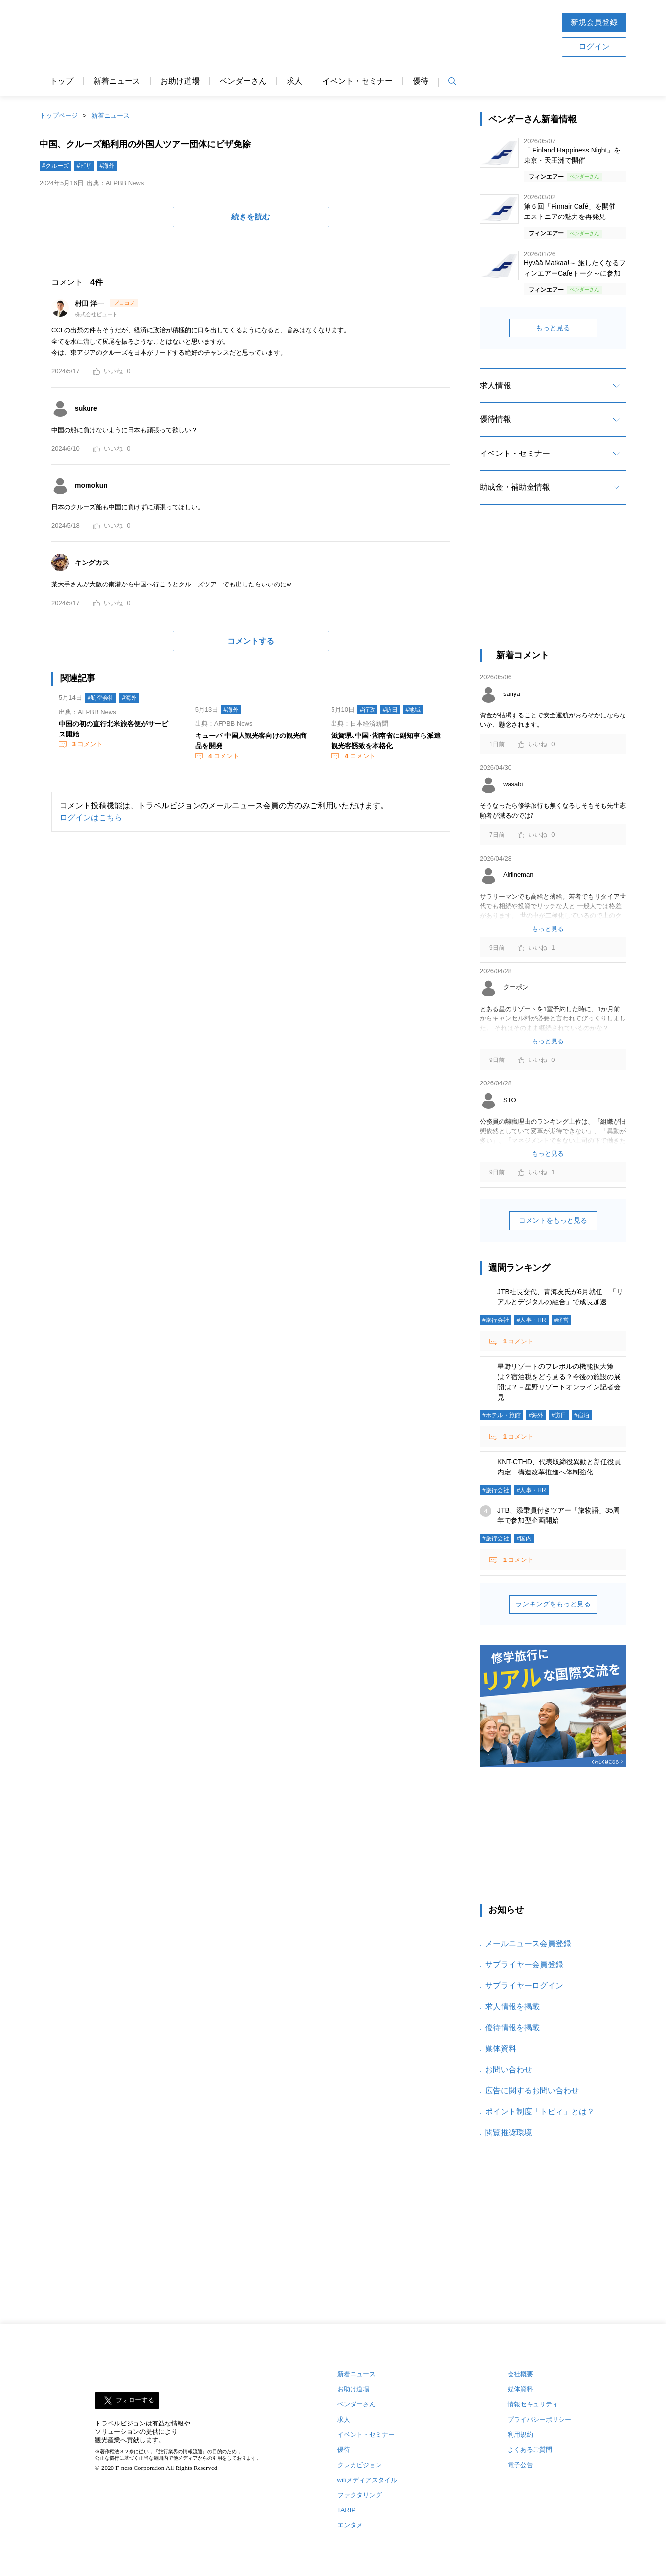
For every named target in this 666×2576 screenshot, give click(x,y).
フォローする (135, 2399)
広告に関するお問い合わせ (532, 2090)
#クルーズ (55, 165)
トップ (61, 81)
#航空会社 (101, 697)
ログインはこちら (91, 817)
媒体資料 (500, 2048)
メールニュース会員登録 (528, 1943)
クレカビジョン (359, 2464)
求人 (294, 81)
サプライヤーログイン (524, 1985)
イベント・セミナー (357, 81)
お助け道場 (180, 81)
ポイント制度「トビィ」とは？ (540, 2111)
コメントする (250, 641)
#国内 (524, 1538)
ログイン (594, 47)
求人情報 (495, 385)
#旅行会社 (495, 1320)
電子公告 (520, 2464)
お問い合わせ (508, 2069)
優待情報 (495, 419)
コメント (86, 744)
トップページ (59, 115)
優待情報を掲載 (512, 2027)
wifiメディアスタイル (367, 2480)
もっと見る (553, 328)
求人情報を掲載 (512, 2006)
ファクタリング (359, 2495)
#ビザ (84, 165)
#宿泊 (581, 1415)
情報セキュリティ (533, 2404)
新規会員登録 (594, 22)
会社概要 (520, 2374)
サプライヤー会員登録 (524, 1964)
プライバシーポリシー (539, 2419)
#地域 (413, 709)
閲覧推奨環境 (508, 2132)
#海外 (106, 165)
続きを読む (250, 217)
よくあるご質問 (530, 2449)
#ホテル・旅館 (501, 1415)
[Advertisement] (364, 34)
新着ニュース (116, 81)
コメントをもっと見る (553, 1220)
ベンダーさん (243, 81)
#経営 (561, 1320)
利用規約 (520, 2434)
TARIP (346, 2509)
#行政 (367, 709)
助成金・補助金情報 (515, 487)
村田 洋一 (90, 303)
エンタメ (350, 2525)
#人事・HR (531, 1320)
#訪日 (390, 709)
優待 (420, 81)
